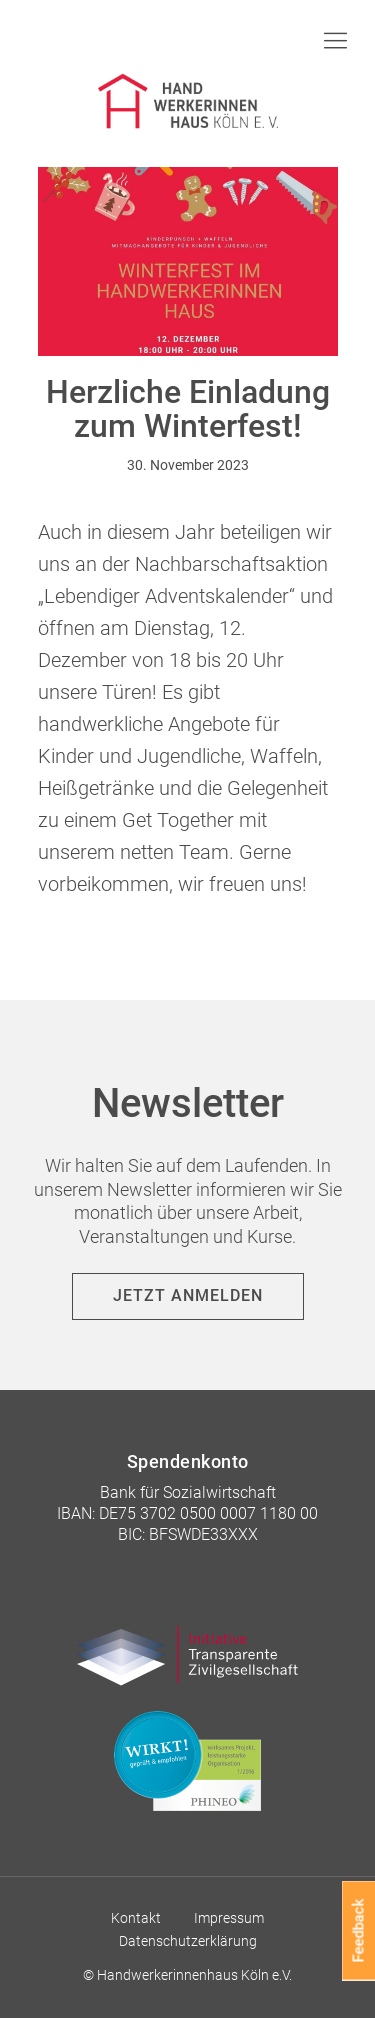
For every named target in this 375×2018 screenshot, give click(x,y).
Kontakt (136, 1918)
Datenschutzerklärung (188, 1941)
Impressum (229, 1918)
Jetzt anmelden (188, 1295)
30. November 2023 (188, 465)
